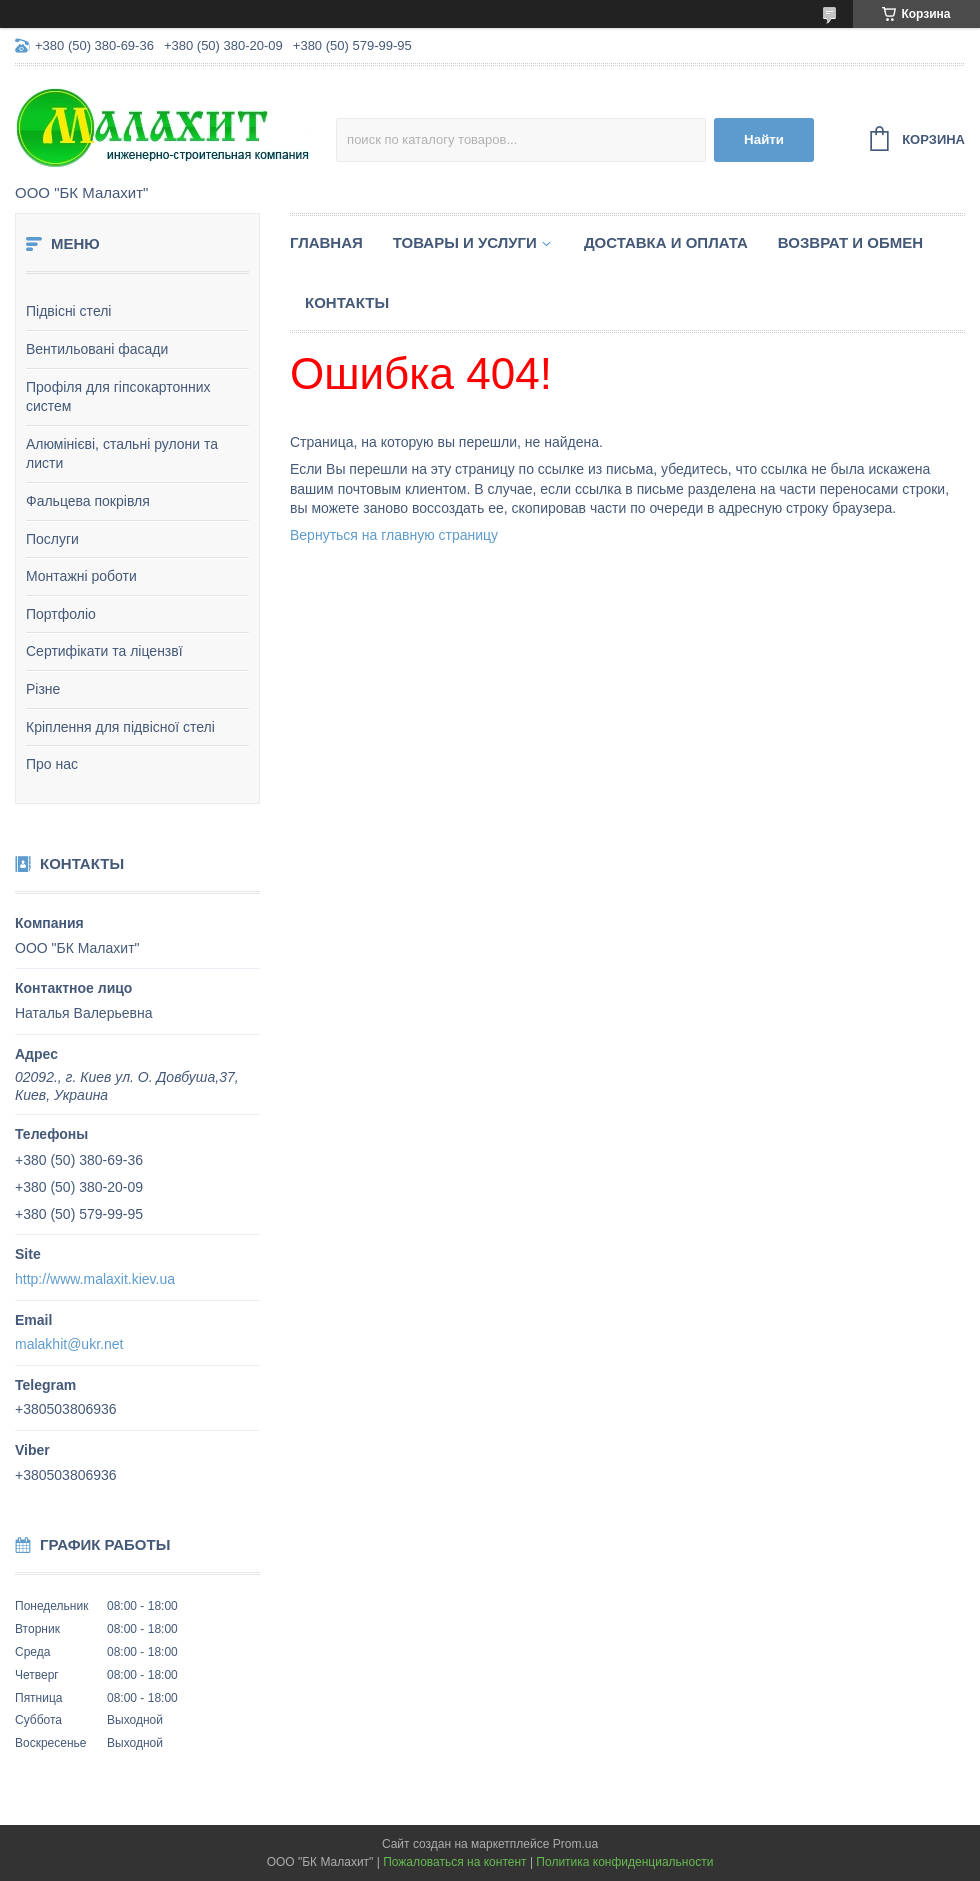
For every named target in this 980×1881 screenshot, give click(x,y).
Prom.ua (575, 1844)
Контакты (347, 302)
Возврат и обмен (850, 242)
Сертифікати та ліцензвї (104, 651)
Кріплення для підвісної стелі (120, 727)
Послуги (52, 539)
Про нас (52, 764)
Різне (43, 689)
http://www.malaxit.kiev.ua (95, 1279)
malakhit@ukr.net (69, 1344)
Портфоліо (61, 614)
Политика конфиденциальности (624, 1862)
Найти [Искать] (764, 139)
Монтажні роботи (81, 576)
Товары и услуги (465, 242)
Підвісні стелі (68, 311)
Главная (326, 242)
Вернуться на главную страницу (394, 535)
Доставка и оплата (666, 242)
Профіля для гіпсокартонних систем (118, 397)
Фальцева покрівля (88, 501)
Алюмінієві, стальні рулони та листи (122, 454)
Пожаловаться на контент (454, 1862)
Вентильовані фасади (97, 349)
